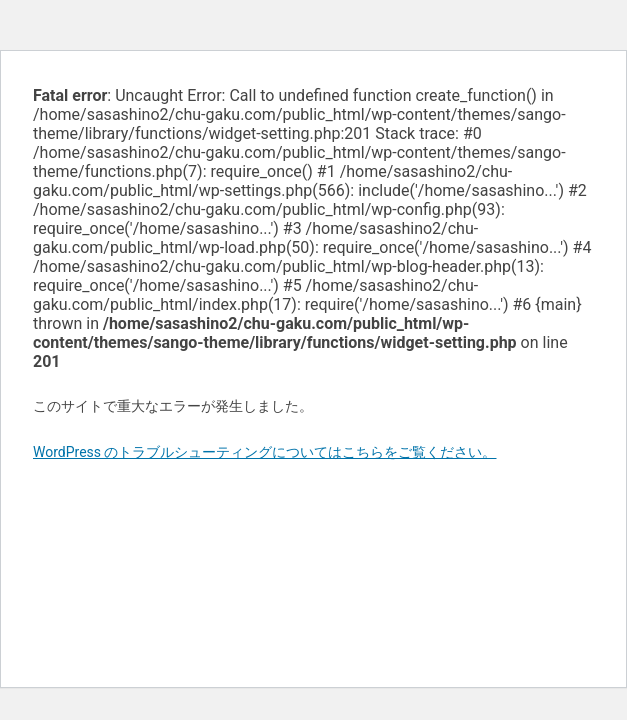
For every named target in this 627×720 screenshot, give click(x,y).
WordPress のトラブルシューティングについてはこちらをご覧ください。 (265, 452)
